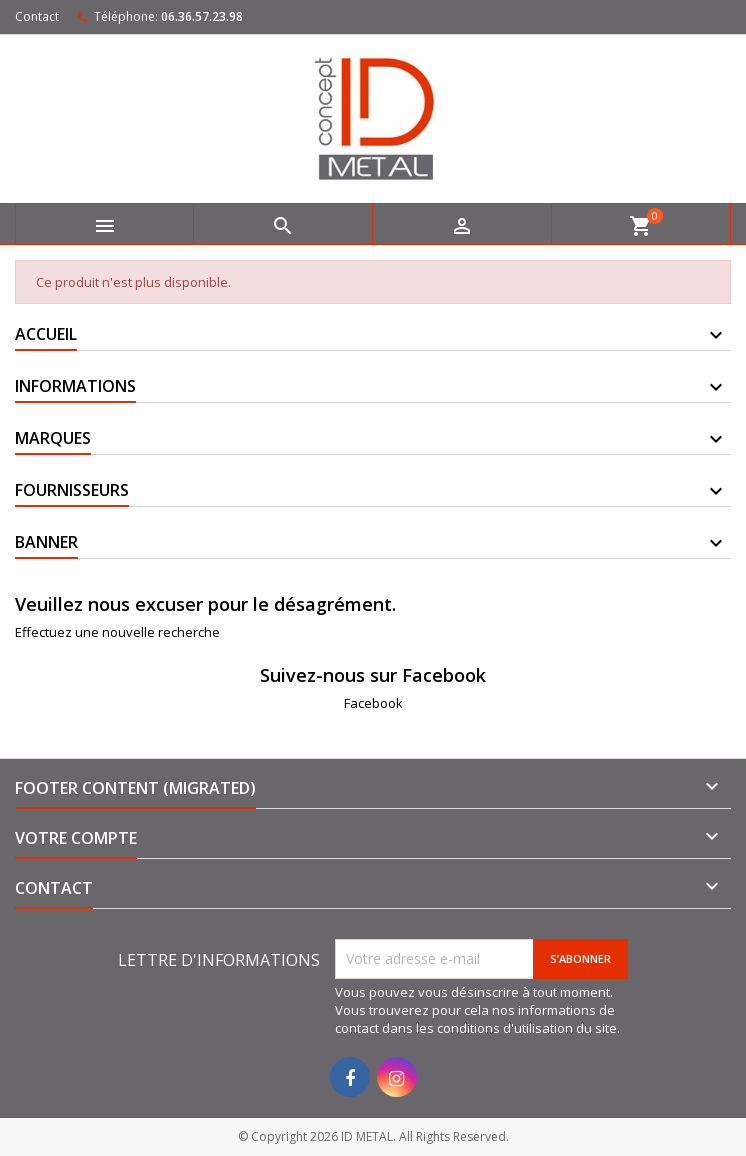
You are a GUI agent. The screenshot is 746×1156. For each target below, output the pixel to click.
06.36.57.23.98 (202, 16)
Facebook (373, 703)
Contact (37, 16)
